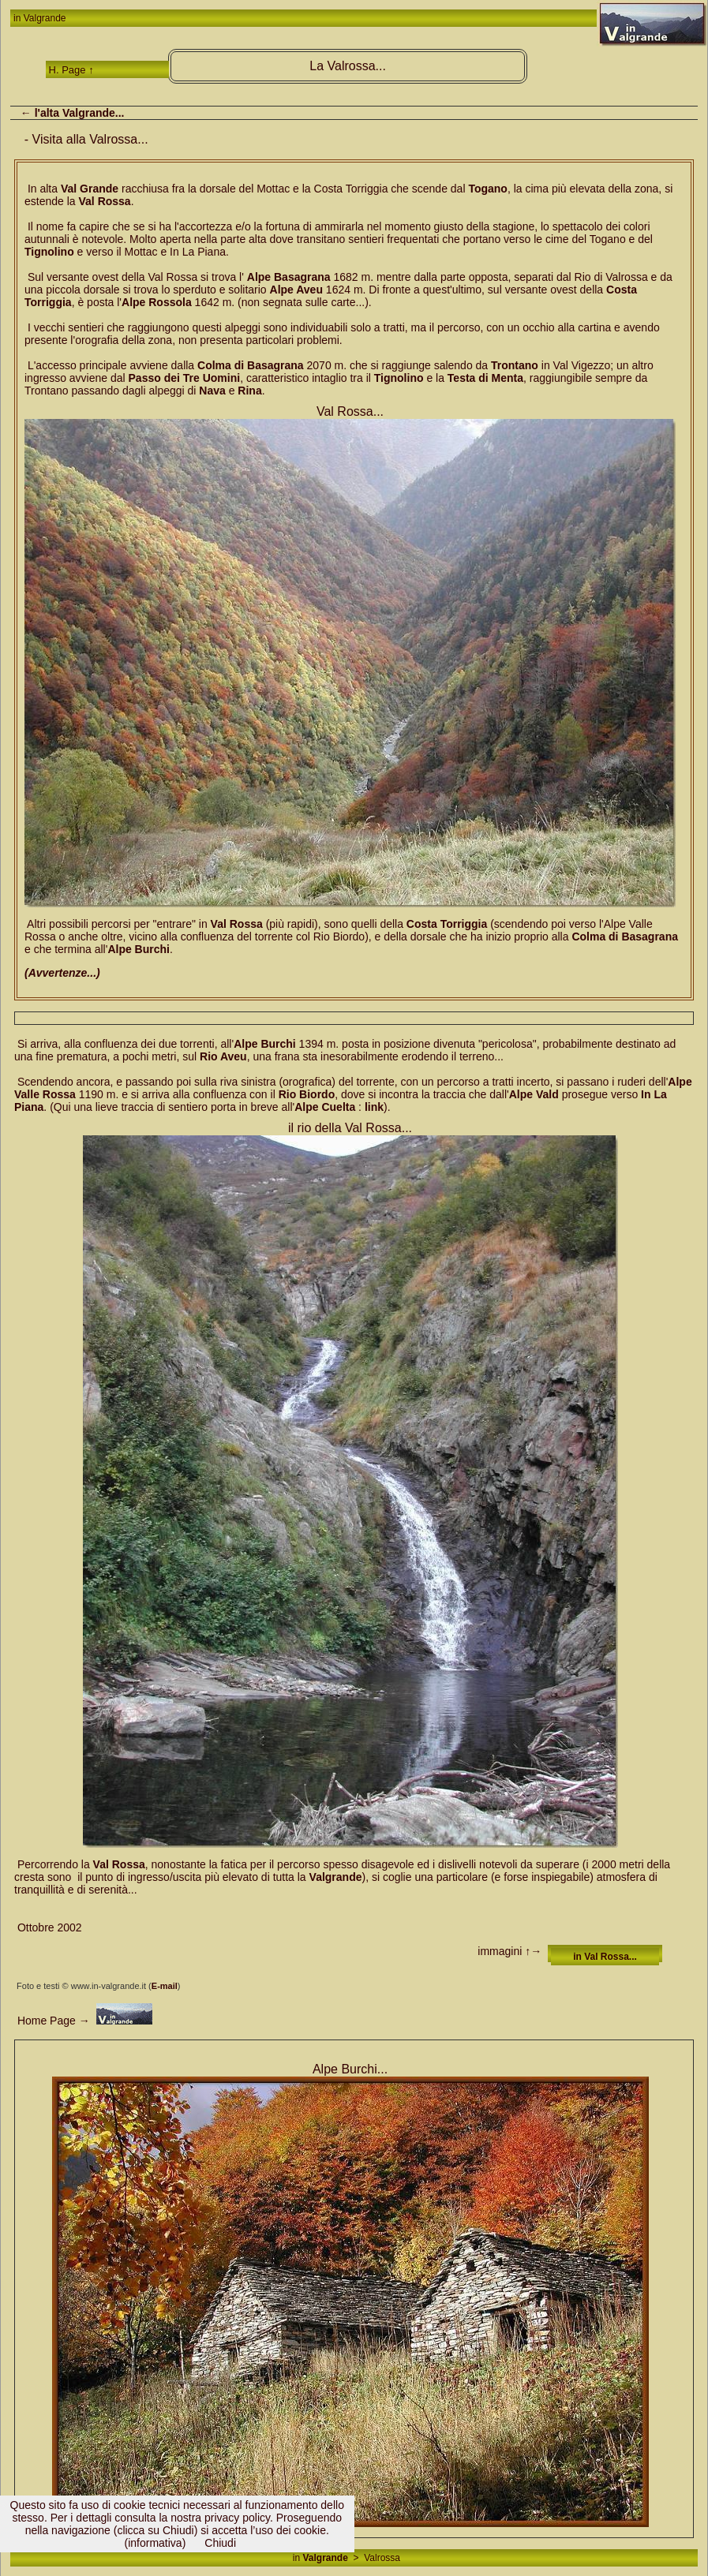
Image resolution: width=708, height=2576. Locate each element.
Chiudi (220, 2543)
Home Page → (52, 2020)
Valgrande (45, 18)
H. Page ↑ (71, 70)
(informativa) (155, 2543)
